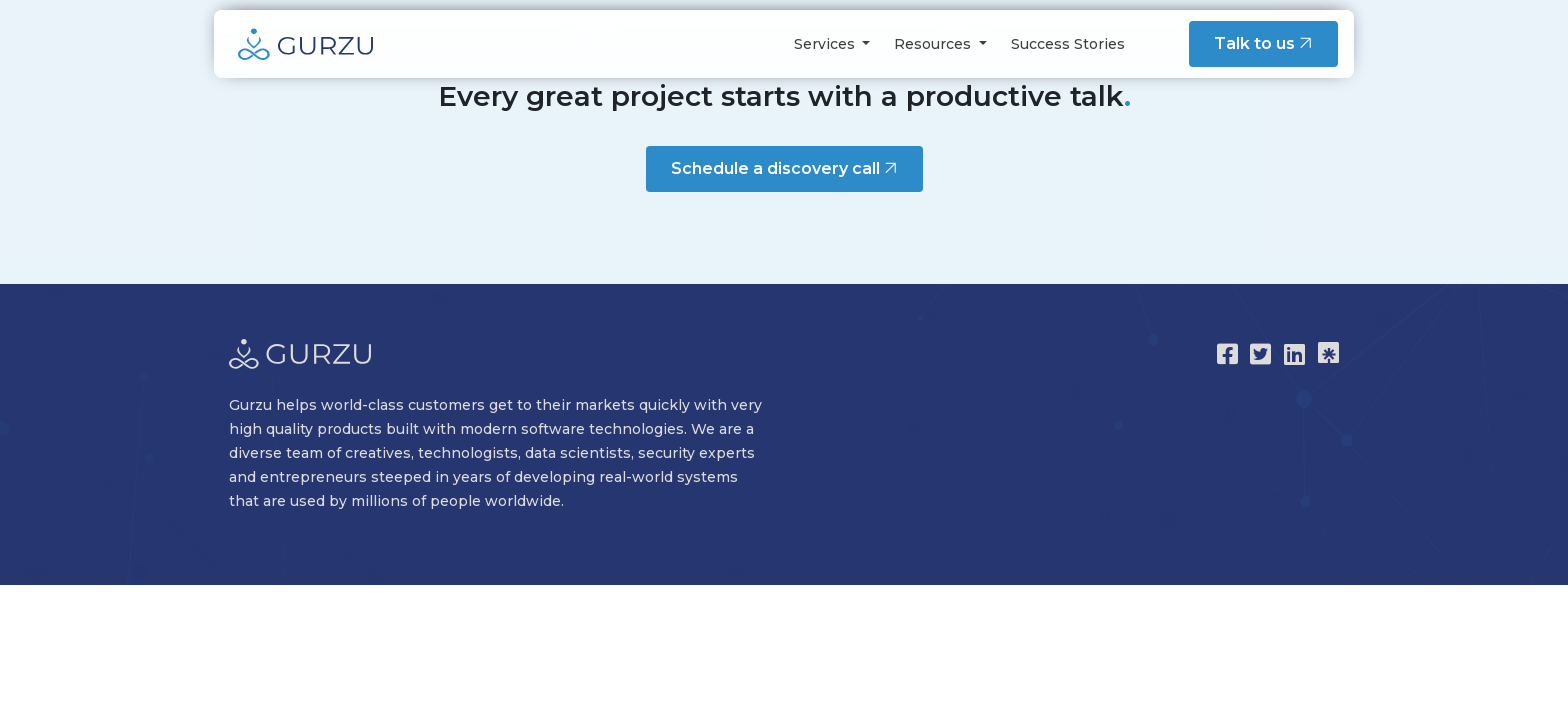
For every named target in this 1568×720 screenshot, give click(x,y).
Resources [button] (934, 44)
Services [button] (826, 44)
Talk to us (1265, 43)
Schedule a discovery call (786, 167)
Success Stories (1068, 44)
